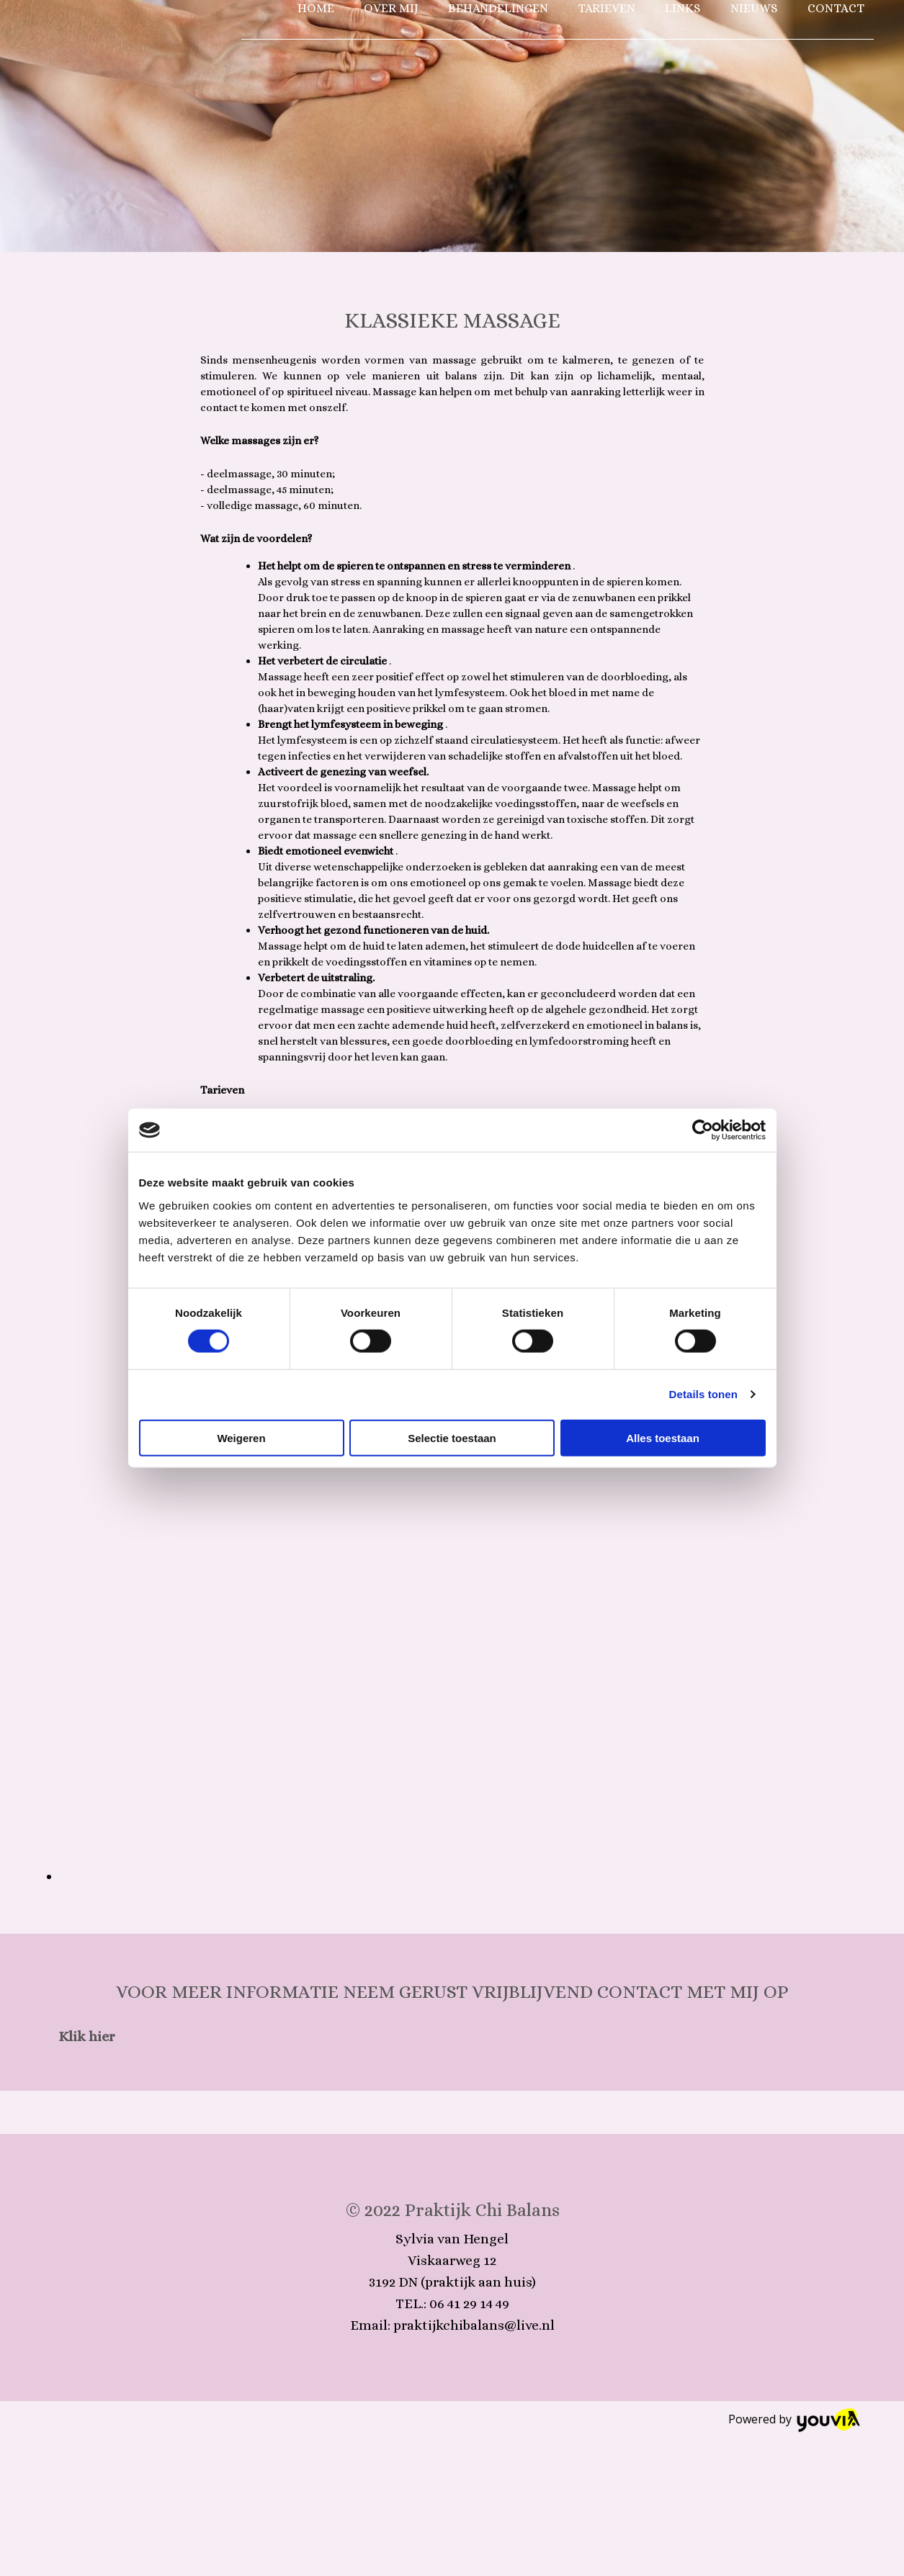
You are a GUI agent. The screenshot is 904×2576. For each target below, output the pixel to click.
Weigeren (241, 1437)
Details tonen (703, 1394)
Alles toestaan (662, 1437)
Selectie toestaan (452, 1437)
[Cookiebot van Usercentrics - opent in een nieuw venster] (703, 1130)
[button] (86, 2036)
